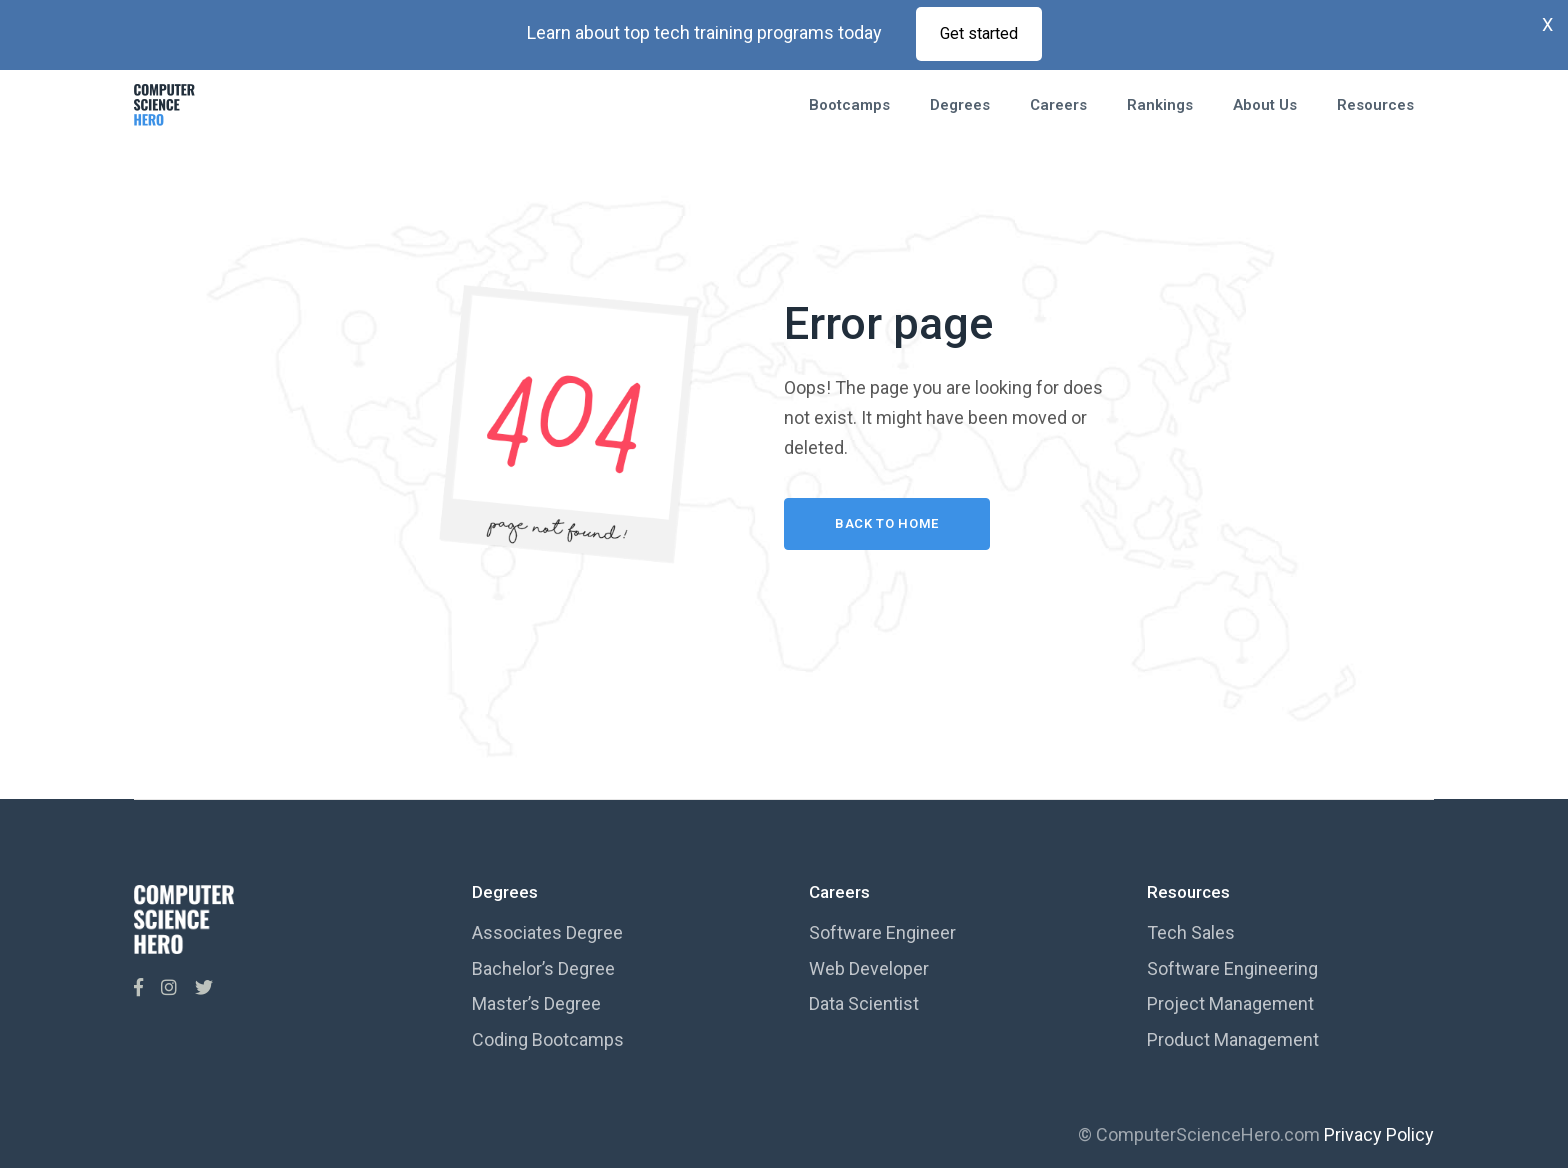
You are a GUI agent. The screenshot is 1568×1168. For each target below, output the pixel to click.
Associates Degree (547, 932)
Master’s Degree (536, 1003)
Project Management (1230, 1003)
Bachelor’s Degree (543, 968)
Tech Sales (1191, 932)
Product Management (1233, 1039)
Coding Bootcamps (548, 1039)
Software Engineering (1232, 968)
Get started (979, 33)
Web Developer (869, 968)
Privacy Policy (1379, 1134)
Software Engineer (882, 932)
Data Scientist (864, 1003)
